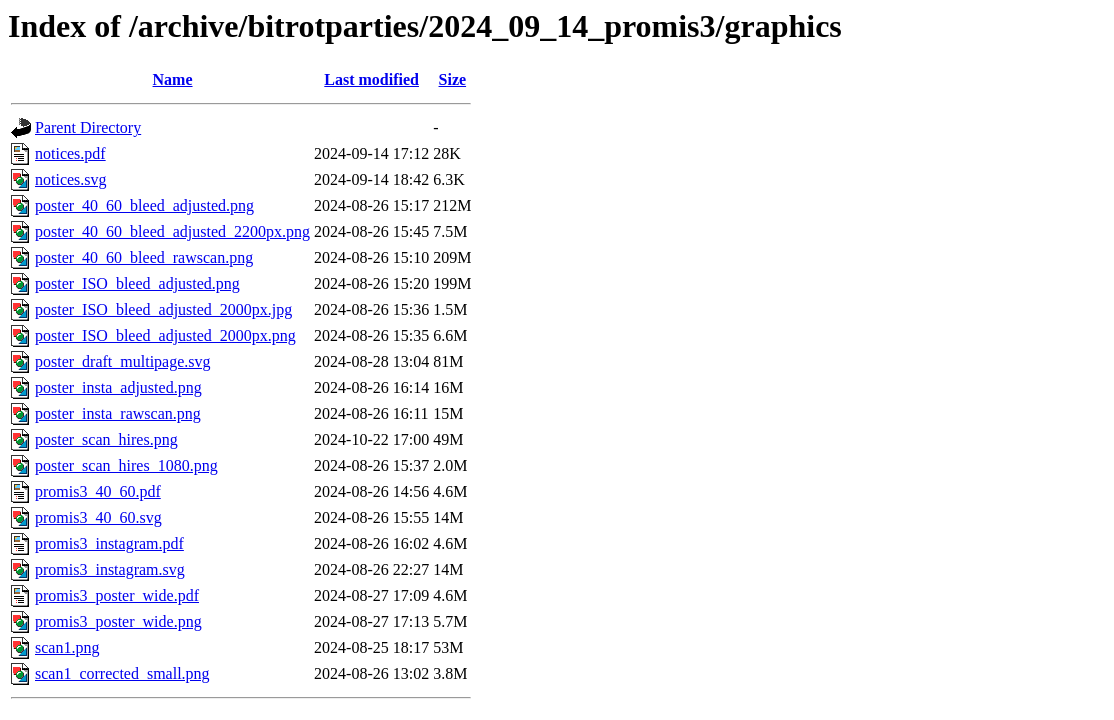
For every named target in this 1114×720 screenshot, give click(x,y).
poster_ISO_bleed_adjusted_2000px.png (165, 335)
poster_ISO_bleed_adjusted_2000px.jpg (163, 309)
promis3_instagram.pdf (109, 543)
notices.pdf (70, 153)
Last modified (371, 79)
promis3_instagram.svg (110, 569)
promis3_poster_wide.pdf (117, 595)
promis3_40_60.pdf (98, 491)
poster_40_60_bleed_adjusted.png (144, 205)
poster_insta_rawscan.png (118, 413)
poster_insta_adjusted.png (118, 387)
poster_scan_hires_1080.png (126, 465)
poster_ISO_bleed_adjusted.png (137, 283)
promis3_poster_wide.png (118, 621)
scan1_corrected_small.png (122, 673)
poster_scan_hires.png (106, 439)
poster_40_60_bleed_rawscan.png (144, 257)
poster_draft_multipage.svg (123, 361)
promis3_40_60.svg (98, 517)
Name (173, 79)
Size (453, 79)
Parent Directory (88, 127)
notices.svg (71, 179)
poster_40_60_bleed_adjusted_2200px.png (172, 231)
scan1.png (67, 647)
